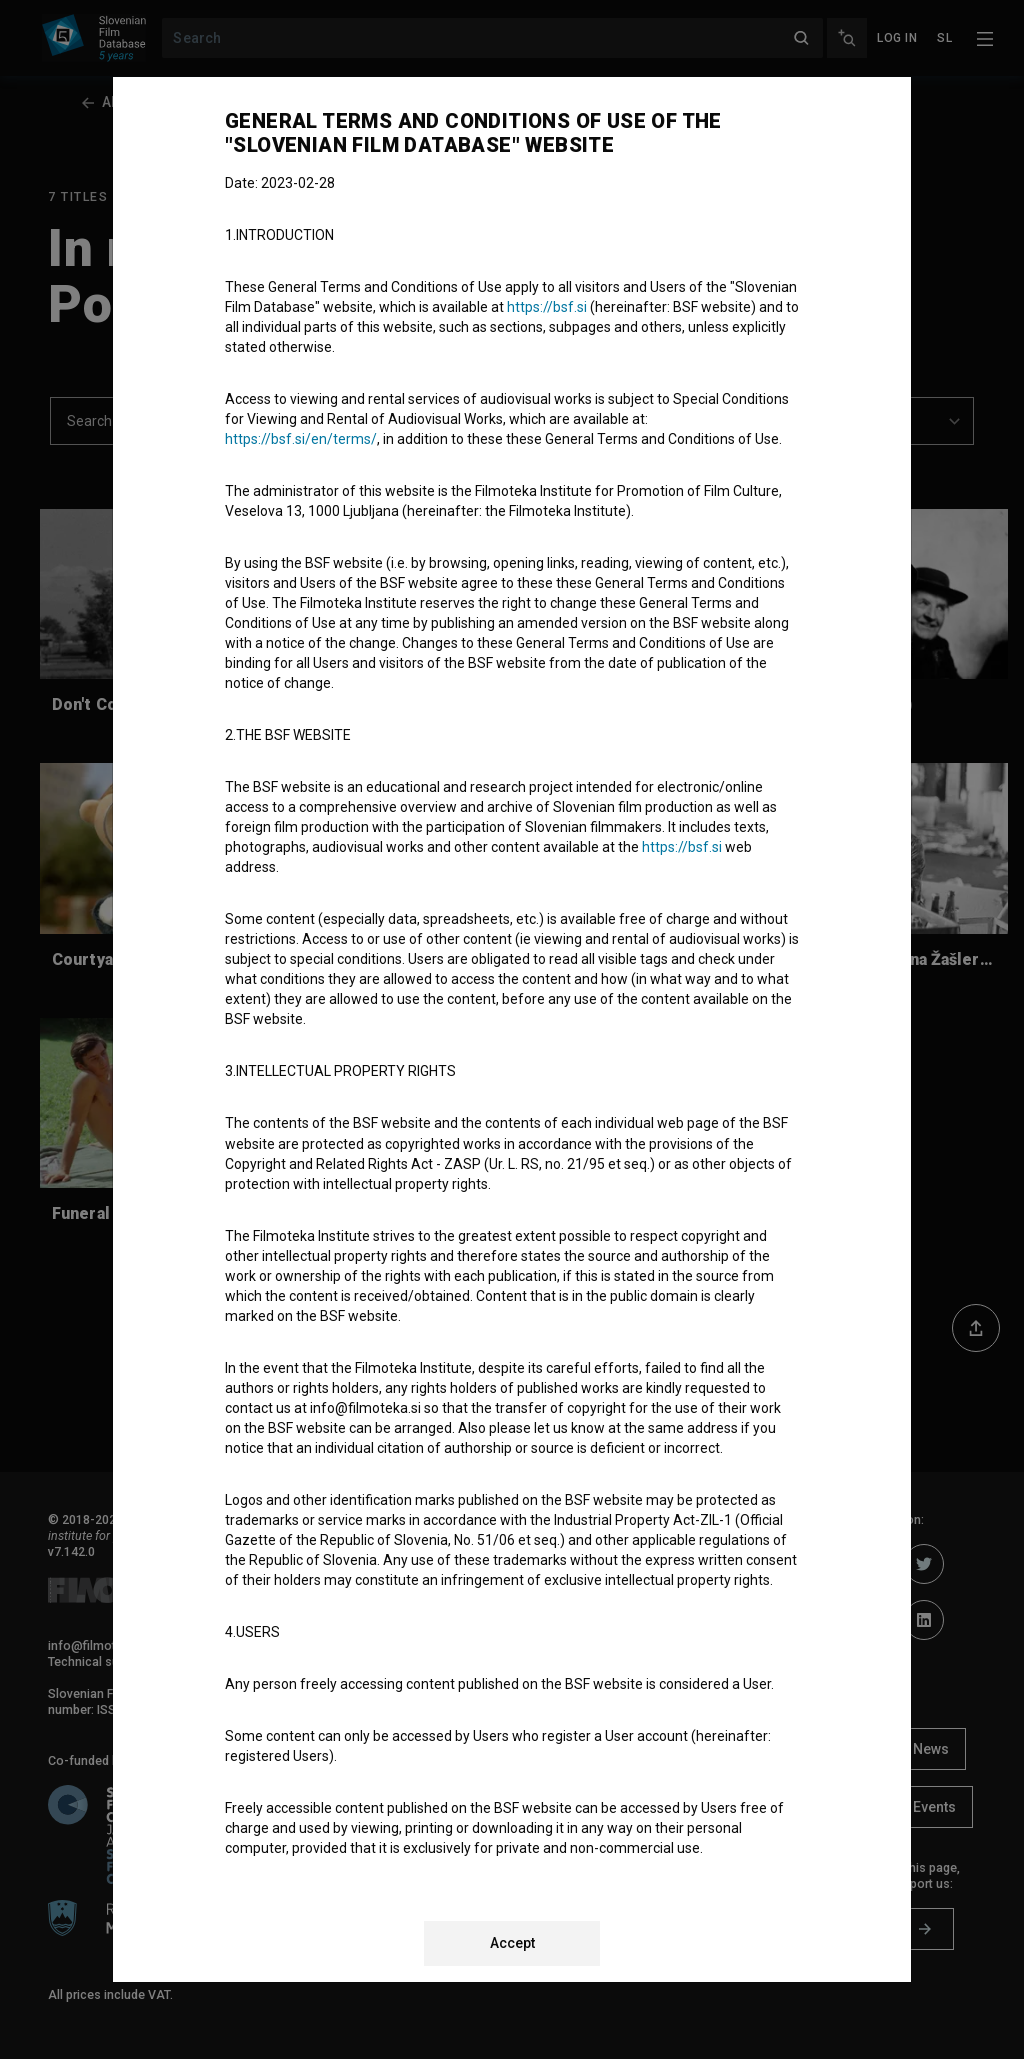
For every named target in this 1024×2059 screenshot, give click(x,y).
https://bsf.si (547, 307)
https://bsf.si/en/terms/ (301, 439)
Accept (512, 1943)
